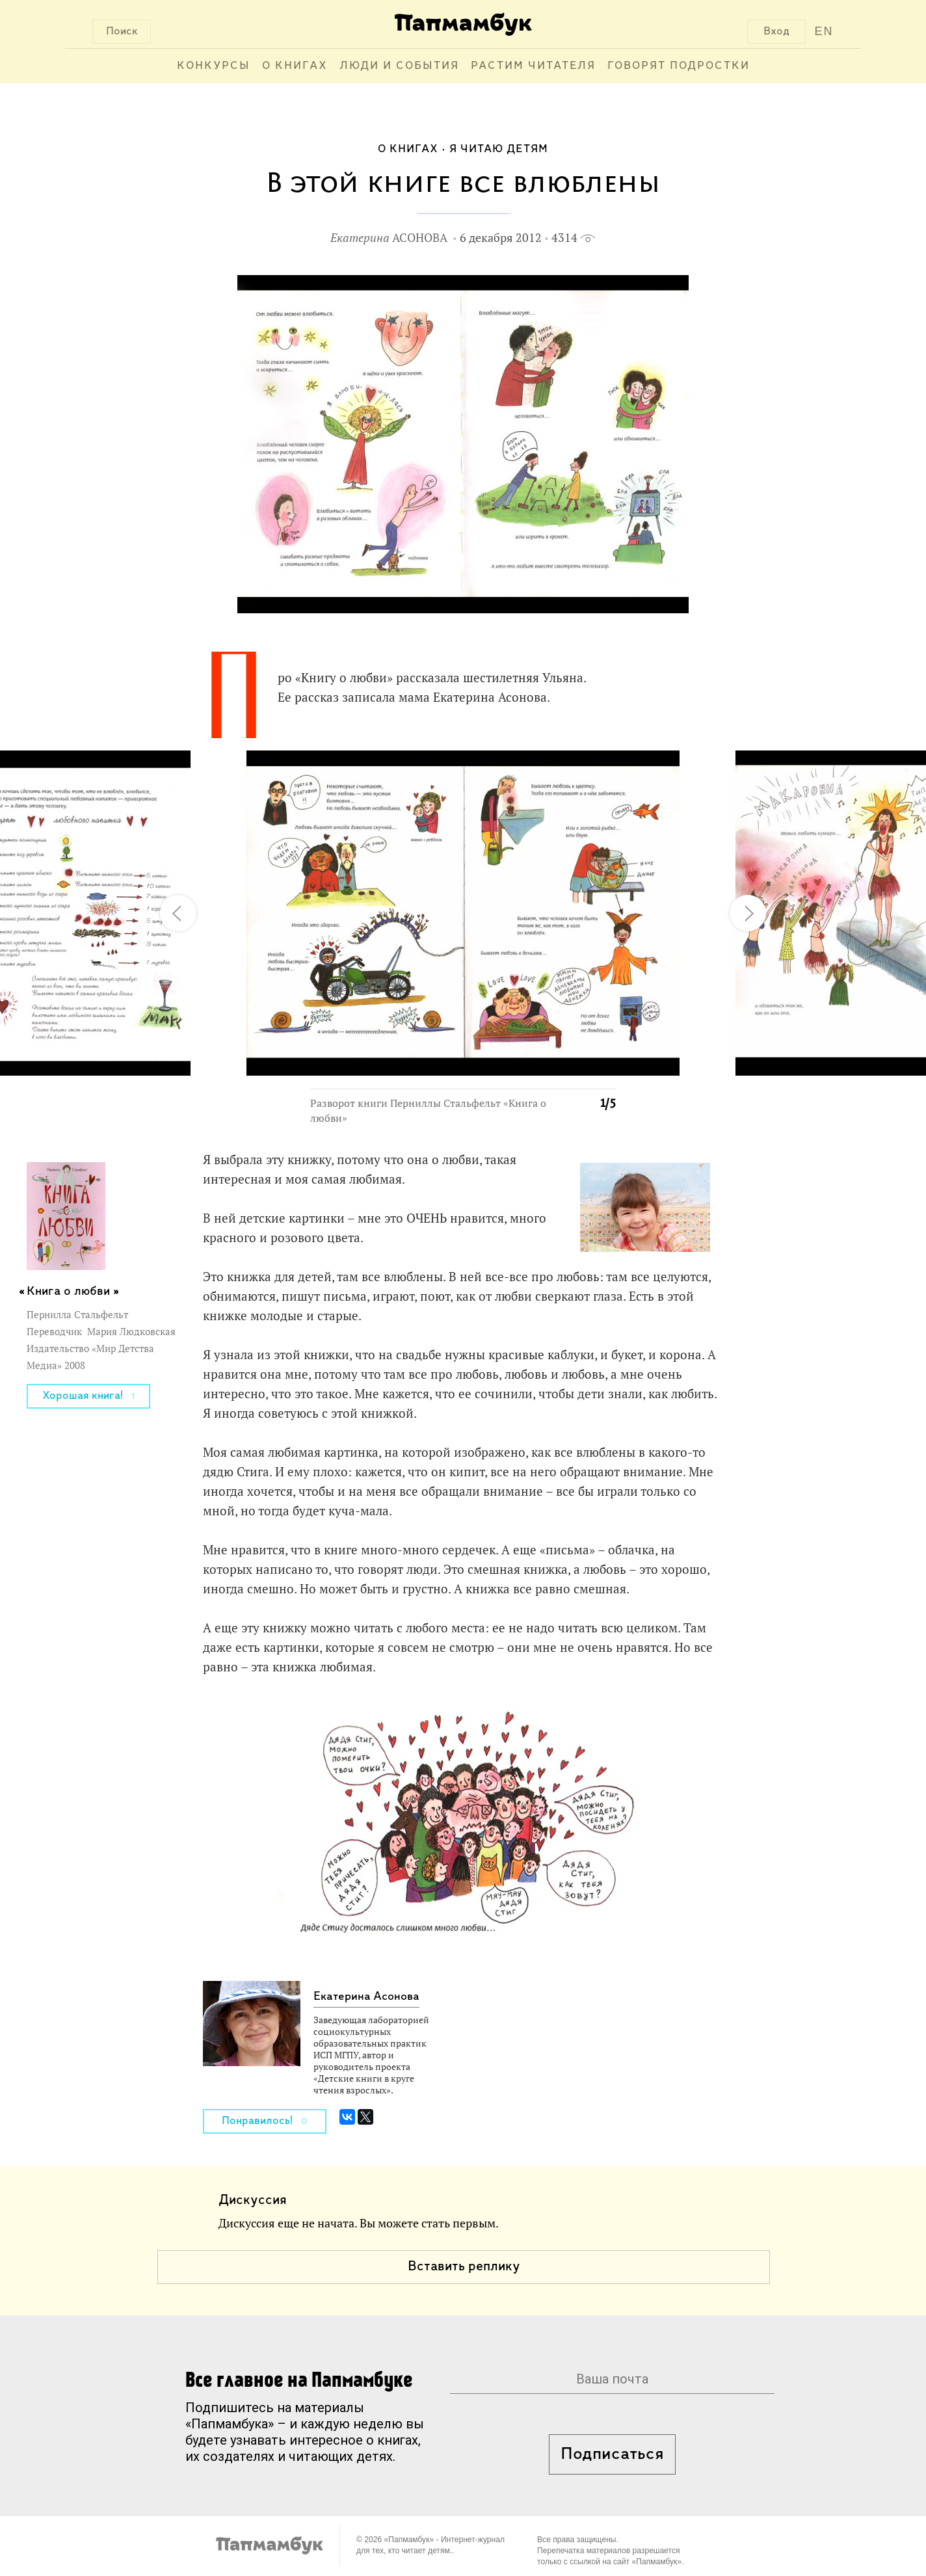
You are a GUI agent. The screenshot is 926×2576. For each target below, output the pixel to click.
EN (824, 31)
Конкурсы (213, 66)
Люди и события (399, 66)
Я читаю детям (498, 149)
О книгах (295, 66)
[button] (598, 768)
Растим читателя (533, 66)
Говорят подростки (678, 66)
